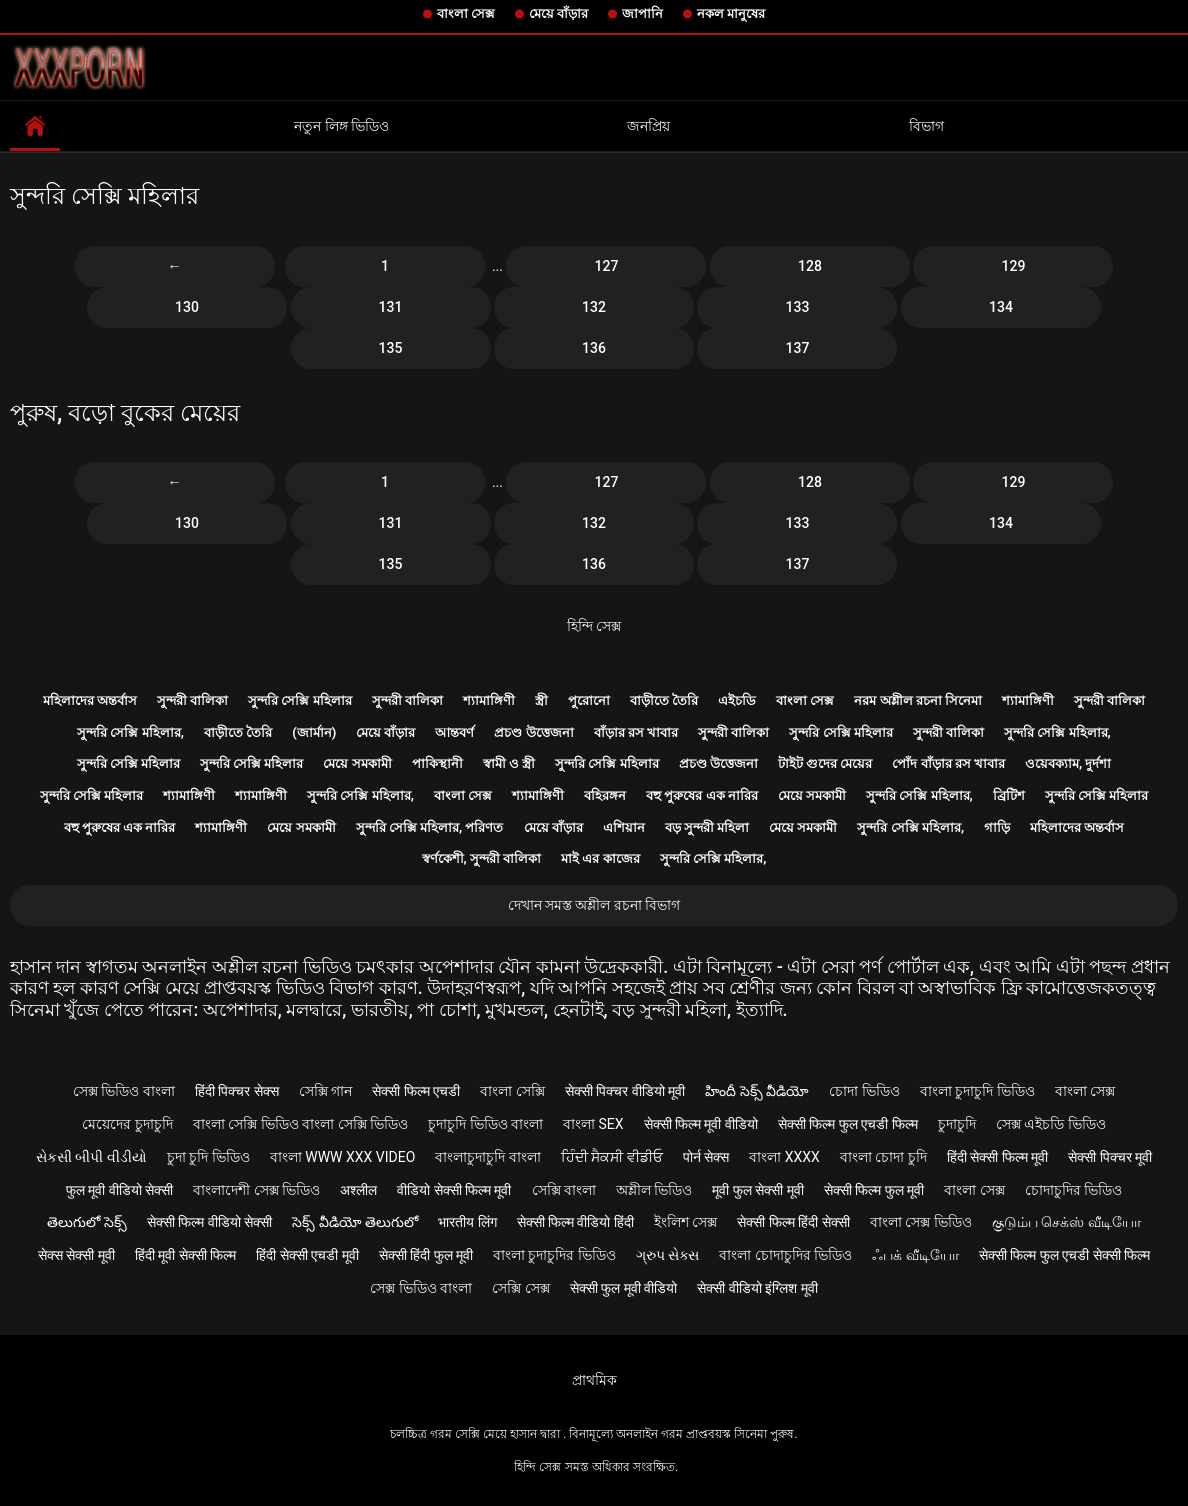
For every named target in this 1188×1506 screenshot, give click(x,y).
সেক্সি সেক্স (520, 1288)
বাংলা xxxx (784, 1157)
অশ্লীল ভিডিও (654, 1190)
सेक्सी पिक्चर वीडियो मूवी (625, 1091)
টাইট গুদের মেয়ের (825, 763)
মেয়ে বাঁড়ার (558, 13)
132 (594, 307)
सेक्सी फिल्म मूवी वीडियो (701, 1124)
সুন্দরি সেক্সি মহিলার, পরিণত (430, 827)
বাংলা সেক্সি (512, 1091)
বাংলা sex (593, 1124)
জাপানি (642, 13)
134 (1001, 307)
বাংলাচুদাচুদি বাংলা (487, 1157)
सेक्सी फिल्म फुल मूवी (874, 1190)
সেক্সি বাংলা (564, 1190)
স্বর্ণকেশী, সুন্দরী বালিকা (482, 858)
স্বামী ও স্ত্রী (509, 763)
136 (594, 348)
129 (1014, 266)
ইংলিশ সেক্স (685, 1222)
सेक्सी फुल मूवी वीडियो (623, 1288)
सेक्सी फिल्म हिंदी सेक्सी (793, 1222)
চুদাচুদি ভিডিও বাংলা (485, 1124)
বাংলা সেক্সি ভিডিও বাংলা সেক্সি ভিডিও (300, 1124)
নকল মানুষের (731, 13)
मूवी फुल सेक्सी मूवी (757, 1190)
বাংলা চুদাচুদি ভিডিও (977, 1091)
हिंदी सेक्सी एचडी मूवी (307, 1255)
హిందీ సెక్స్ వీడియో (757, 1091)
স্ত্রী (541, 700)
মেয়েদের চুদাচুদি (127, 1124)
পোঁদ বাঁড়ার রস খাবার (948, 763)
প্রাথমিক (594, 1380)
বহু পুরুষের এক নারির (702, 795)
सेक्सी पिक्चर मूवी (1110, 1157)
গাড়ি (997, 827)
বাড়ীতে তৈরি (664, 700)
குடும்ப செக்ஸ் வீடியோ (1066, 1222)
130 (187, 307)
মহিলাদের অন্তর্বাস (90, 700)
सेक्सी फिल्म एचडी (416, 1091)
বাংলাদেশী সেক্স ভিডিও (256, 1190)
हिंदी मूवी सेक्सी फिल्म (185, 1255)
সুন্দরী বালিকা (192, 700)
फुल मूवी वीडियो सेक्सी (119, 1190)
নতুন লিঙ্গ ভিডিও (341, 126)
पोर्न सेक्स (706, 1157)
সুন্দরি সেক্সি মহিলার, (130, 732)
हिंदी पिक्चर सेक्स (237, 1091)
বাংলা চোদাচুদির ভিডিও (785, 1255)
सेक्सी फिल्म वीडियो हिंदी (575, 1222)
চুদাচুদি (957, 1124)
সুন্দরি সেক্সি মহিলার (299, 700)
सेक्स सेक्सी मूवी (76, 1255)
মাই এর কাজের (600, 858)
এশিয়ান (624, 827)
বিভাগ (926, 126)
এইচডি (737, 700)
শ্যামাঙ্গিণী (489, 700)
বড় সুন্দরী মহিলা (707, 827)
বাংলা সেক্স (466, 13)
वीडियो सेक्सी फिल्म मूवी (454, 1190)
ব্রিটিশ (1009, 795)
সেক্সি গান (325, 1091)
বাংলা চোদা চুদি (883, 1157)
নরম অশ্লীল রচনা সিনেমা (918, 700)
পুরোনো (589, 700)
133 (798, 307)
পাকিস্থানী (437, 763)
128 (810, 266)
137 (798, 348)
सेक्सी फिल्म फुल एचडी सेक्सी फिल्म (1064, 1255)
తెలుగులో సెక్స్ (86, 1222)
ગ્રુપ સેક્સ (667, 1255)
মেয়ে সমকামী (357, 763)
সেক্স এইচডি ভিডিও (1051, 1124)
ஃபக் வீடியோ (915, 1255)
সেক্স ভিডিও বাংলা (124, 1091)
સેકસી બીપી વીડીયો (91, 1157)
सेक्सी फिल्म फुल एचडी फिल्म (848, 1124)
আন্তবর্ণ (454, 732)
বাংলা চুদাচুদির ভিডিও (554, 1255)
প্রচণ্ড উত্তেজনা (533, 732)
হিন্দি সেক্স (594, 626)
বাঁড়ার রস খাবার (636, 732)
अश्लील (358, 1190)
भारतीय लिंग (467, 1222)
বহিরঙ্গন (605, 795)
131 (391, 307)
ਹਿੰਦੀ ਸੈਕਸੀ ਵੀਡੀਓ (612, 1157)
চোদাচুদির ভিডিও (1073, 1190)
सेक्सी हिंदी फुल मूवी (426, 1255)
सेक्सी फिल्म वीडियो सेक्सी (209, 1222)
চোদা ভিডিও (864, 1091)
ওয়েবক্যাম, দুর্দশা (1068, 763)
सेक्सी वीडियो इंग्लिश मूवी (757, 1288)
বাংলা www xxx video (343, 1157)
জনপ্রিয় (648, 126)
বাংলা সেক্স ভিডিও (921, 1222)
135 (391, 348)
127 (607, 266)
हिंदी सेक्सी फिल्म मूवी (997, 1157)
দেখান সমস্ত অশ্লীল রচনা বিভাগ (594, 905)
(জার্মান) (314, 732)
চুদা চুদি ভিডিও (208, 1157)
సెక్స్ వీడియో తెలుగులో (355, 1222)
